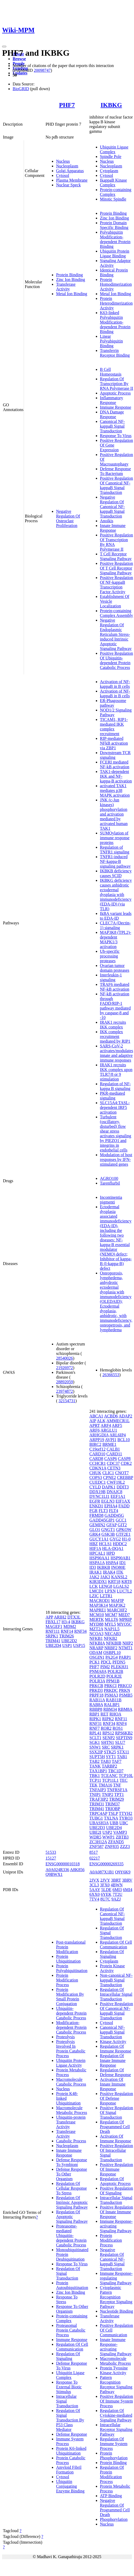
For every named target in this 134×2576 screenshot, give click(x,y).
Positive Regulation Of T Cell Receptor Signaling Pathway (116, 568)
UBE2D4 (53, 1645)
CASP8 (124, 1458)
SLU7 (120, 1742)
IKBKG (111, 104)
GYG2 (115, 1539)
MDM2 (69, 1626)
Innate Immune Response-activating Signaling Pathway (116, 2346)
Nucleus (63, 161)
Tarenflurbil (110, 1183)
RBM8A (125, 1709)
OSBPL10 (112, 1652)
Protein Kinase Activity (112, 1968)
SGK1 (95, 1742)
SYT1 (111, 1756)
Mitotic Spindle (113, 199)
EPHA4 (110, 1506)
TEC (123, 1780)
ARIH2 (60, 1617)
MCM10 (97, 1614)
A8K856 (77, 1869)
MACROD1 (100, 1600)
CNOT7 (122, 1473)
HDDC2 (120, 1543)
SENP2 (108, 1737)
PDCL (106, 1662)
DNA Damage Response (112, 414)
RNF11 (121, 1719)
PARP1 (125, 1657)
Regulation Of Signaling (68, 2356)
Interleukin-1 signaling (111, 977)
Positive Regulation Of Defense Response (116, 2098)
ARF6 (95, 1430)
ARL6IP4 (118, 1435)
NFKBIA (97, 1643)
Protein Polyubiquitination (71, 1968)
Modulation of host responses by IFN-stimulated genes (116, 1159)
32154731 (66, 1401)
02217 (95, 1858)
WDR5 (95, 1837)
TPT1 (119, 1794)
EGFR (95, 1501)
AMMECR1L (118, 1420)
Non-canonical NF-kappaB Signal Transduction (116, 1980)
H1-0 (126, 1539)
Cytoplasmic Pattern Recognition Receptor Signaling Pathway (116, 2297)
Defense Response (71, 2434)
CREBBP (125, 1477)
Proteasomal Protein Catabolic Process (71, 2330)
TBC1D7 (115, 1771)
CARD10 (97, 1454)
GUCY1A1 (99, 1539)
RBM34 (110, 1709)
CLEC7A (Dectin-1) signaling (115, 925)
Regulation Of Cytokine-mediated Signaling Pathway (116, 2415)
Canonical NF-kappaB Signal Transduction (112, 426)
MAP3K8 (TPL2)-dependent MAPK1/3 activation (115, 939)
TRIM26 (66, 1636)
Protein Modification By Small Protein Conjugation (70, 1996)
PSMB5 (126, 1695)
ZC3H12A (98, 1842)
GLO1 (95, 1529)
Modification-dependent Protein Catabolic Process (71, 2027)
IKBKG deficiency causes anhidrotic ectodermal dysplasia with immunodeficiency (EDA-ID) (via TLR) (116, 894)
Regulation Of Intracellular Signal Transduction (116, 1994)
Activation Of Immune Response (115, 2138)
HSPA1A (97, 1562)
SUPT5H (97, 1756)
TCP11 (95, 1780)
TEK (94, 1785)
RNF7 (95, 1728)
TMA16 (105, 1785)
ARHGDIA (99, 1435)
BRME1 (109, 1444)
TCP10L (126, 1775)
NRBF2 (110, 1648)
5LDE (106, 1889)
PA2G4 (111, 1657)
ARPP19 (97, 1439)
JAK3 (105, 1577)
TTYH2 (125, 1813)
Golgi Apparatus (70, 170)
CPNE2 (109, 1477)
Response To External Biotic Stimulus (69, 2387)
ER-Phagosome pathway (113, 703)
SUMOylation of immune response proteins (115, 838)
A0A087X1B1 (102, 1872)
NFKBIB (113, 1643)
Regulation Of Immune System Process (113, 2444)
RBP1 (95, 1714)
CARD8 (96, 1458)
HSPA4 (112, 1562)
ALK (101, 1420)
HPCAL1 (97, 1553)
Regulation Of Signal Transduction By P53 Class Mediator (70, 2420)
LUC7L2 (124, 1591)
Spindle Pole (110, 156)
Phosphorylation (114, 2519)
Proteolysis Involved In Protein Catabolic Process (71, 2048)
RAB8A (96, 1704)
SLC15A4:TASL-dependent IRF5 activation (115, 1107)
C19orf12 (98, 1449)
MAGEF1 (54, 1626)
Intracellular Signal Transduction (116, 2200)
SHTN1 (107, 1742)
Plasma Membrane (72, 180)
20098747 (42, 70)
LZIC (94, 1596)
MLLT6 (111, 1619)
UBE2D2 (69, 1640)
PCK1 (95, 1662)
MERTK (97, 1619)
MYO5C (124, 1624)
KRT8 (126, 1581)
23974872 (64, 1391)
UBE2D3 (97, 1827)
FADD (124, 1506)
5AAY (95, 1889)
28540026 (64, 1358)
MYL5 (110, 1624)
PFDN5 (118, 1662)
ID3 (93, 1567)
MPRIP (125, 1619)
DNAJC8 (114, 1491)
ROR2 (106, 1728)
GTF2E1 (123, 1534)
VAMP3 (120, 1832)
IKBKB (103, 1567)
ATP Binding (111, 2495)
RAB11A (97, 1700)
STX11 (123, 1752)
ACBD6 (111, 1416)
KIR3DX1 (98, 1581)
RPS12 (108, 1733)
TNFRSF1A (117, 1790)
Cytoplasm (109, 170)
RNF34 (80, 1631)
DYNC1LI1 (100, 1496)
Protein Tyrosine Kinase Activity (114, 2370)
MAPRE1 (98, 1610)
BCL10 (123, 1439)
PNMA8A (98, 1671)
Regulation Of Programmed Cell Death (115, 2127)
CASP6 (110, 1458)
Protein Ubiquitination (68, 1958)
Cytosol (62, 175)
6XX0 (95, 1894)
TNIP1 (95, 1794)
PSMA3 (111, 1695)
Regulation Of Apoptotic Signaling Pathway (72, 2217)
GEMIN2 (97, 1525)
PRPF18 (96, 1695)
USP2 (107, 1832)
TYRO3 (126, 1818)
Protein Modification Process (67, 1980)
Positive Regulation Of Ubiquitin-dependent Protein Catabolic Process (116, 660)
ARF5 (117, 1425)
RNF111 (53, 1631)
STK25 (110, 1752)
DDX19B (98, 1491)
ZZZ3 (125, 1846)
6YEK (106, 1894)
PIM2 (105, 1667)
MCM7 (111, 1614)
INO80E (118, 1567)
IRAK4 (109, 1572)
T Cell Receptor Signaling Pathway (116, 556)
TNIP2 (107, 1794)
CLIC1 (108, 1473)
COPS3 (96, 1477)
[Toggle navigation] (4, 46)
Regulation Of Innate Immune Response (113, 2060)
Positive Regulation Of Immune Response (116, 2169)
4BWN (116, 1885)
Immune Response (115, 407)
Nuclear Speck (68, 185)
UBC (123, 1823)
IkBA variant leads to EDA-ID (116, 915)
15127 (51, 1858)
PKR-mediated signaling (112, 1095)
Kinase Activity (113, 2041)
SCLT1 (96, 1737)
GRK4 (95, 1534)
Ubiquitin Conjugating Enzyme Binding (70, 2486)
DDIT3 (123, 1487)
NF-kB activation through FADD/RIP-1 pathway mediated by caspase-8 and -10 (115, 1006)
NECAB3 (113, 1633)
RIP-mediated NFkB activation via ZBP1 (114, 743)
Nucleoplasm (67, 166)
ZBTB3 (122, 1837)
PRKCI (110, 1685)
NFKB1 (96, 1638)
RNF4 (121, 1723)
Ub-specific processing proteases (110, 956)
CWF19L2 (116, 1482)
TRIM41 (53, 1640)
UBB (114, 1823)
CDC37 (113, 1463)
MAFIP (117, 1600)
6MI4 (127, 1889)
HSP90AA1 (100, 1558)
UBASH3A (99, 1823)
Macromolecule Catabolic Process (71, 2081)
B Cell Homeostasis (111, 371)
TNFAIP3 (98, 1790)
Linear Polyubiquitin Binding (111, 341)
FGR (94, 1510)
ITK (119, 1572)
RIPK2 (108, 1719)
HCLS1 (105, 1543)
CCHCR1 (98, 1463)
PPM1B (113, 1681)
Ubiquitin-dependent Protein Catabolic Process (71, 2013)
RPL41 (95, 1733)
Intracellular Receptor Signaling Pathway (116, 2429)
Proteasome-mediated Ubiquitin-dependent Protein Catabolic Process (71, 2235)
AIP (93, 1420)
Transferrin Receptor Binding (115, 352)
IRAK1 (96, 1572)
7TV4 (94, 1899)
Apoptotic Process (115, 393)
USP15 (79, 1645)
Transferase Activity (66, 286)
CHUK (95, 1473)
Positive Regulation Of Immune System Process (116, 2401)
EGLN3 (108, 1501)
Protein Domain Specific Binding (114, 225)
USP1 (67, 1645)
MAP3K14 (99, 1605)
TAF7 (116, 1761)
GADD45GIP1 (102, 1520)
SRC (106, 1747)
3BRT (116, 1880)
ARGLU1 (109, 1430)
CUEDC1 (98, 1482)
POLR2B (115, 1671)
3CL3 (94, 1885)
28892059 (64, 1382)
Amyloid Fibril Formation (68, 2469)
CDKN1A (98, 1468)
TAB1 (122, 1756)
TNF (117, 1785)
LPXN (110, 1591)
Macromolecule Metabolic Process (71, 2110)
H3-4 (66, 1622)
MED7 (124, 1614)
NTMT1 (125, 1648)
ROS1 (118, 1728)
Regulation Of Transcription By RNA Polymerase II (116, 384)
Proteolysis (65, 2037)
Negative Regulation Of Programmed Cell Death (115, 2507)
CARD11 (114, 1454)
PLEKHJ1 (119, 1667)
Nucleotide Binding (116, 2311)
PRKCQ (125, 1685)
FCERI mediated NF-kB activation (115, 764)
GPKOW (123, 1529)
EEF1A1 (118, 1496)
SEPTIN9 (124, 1737)
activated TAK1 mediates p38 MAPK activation (115, 790)
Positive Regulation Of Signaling (116, 2190)
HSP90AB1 (121, 1558)
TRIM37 (112, 1804)
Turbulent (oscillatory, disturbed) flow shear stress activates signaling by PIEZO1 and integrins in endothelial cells (115, 1133)
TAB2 (95, 1761)
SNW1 (95, 1747)
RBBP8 (96, 1709)
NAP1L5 (112, 1629)
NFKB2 (110, 1638)
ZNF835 (112, 1846)
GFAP (111, 1525)
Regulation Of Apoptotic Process (115, 2181)
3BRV (127, 1880)
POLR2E (114, 1676)
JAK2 (94, 1577)
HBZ (94, 1543)
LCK (94, 1586)
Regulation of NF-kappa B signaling (115, 1086)
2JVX (94, 1880)
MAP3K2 (117, 1605)
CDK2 (126, 1463)
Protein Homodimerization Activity (116, 284)
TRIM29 (116, 1799)
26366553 (110, 1374)
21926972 (64, 1367)
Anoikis (106, 521)
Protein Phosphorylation (114, 2455)
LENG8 (105, 1586)
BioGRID (21, 88)
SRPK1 (52, 1636)
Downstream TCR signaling (115, 755)
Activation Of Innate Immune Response (113, 2084)
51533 (51, 1852)
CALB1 (113, 1449)
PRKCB (96, 1685)
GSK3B (108, 1534)
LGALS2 (121, 1586)
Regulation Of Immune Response (115, 2048)
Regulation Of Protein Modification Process (112, 2474)
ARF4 (106, 1425)
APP (49, 1617)
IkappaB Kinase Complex (113, 182)
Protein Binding (69, 275)
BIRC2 (95, 1444)
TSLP (113, 1813)
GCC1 (121, 1520)
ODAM (96, 1652)
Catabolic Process (71, 2141)
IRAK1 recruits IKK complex (113, 1024)
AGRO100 (109, 1178)
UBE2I (95, 1832)
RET (104, 1714)
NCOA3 (96, 1633)
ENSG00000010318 (63, 1864)
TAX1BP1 (98, 1771)
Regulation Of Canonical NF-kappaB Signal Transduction (112, 1916)
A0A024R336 (57, 1869)
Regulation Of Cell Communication (72, 2346)
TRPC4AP (98, 1813)
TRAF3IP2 (99, 1799)
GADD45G (114, 1515)
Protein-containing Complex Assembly (116, 613)
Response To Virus (116, 435)
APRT (95, 1425)
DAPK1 (109, 1487)
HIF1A (95, 1548)
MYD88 (96, 1624)
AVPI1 (110, 1439)
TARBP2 (109, 1766)
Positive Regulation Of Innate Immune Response (116, 2212)
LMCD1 (97, 1591)
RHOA (115, 1714)
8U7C (105, 1899)
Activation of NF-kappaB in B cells (115, 684)
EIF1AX (123, 1501)
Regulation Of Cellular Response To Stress (71, 2188)
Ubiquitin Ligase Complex (114, 149)
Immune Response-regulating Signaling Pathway (116, 2278)
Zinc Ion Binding (70, 279)
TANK (95, 1766)
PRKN (124, 1690)
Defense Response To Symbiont (71, 2162)
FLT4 (113, 1510)
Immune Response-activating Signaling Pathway (116, 2226)
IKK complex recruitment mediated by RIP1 (115, 1036)
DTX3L (74, 1617)
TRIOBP (112, 1808)
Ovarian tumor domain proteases (115, 967)
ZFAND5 (116, 1842)
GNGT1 (108, 1529)
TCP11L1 (110, 1780)
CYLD (95, 1487)
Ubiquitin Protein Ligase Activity (71, 2062)
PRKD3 (96, 1690)
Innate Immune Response (113, 527)
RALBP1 (112, 1704)
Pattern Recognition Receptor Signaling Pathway (116, 2384)
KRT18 (114, 1581)
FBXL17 (53, 1622)
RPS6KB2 (124, 1733)
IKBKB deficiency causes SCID (116, 873)
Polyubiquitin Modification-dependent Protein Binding (115, 239)
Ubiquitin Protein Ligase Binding (115, 253)
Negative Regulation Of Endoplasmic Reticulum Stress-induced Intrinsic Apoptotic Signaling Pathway (116, 634)
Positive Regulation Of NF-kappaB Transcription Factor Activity (116, 584)
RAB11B (114, 1700)
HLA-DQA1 (112, 1548)
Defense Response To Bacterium (115, 471)
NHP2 (127, 1643)
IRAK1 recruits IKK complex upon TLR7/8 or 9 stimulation (116, 1072)
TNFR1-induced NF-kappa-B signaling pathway (115, 861)
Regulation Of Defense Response (115, 2072)
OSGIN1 (97, 1657)
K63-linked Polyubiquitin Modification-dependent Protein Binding (115, 322)
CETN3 (114, 1468)
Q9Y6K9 (123, 1872)
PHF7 (67, 104)
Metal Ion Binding (71, 293)
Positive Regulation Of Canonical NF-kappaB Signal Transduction (116, 485)
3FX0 (105, 1885)
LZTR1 (106, 1596)
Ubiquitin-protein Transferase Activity (71, 2122)
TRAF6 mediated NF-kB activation (115, 986)
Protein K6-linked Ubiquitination (71, 2450)
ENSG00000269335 (107, 1864)
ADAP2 (125, 1416)
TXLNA (111, 1818)
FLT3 (103, 1510)
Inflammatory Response (111, 400)
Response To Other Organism (72, 2308)
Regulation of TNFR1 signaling (115, 849)
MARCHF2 (117, 1610)
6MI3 (117, 1889)
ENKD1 (96, 1506)
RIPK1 (95, 1719)
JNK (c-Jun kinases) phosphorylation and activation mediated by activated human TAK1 (114, 814)
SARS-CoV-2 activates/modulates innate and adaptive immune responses (116, 1053)
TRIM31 (97, 1804)
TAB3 (106, 1761)
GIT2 (122, 1525)
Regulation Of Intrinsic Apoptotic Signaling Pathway (72, 2202)
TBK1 (95, 1775)
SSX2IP (96, 1752)
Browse (19, 59)
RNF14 (67, 1631)
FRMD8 (96, 1515)
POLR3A (97, 1681)
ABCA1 (96, 1416)
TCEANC (109, 1775)
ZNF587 (97, 1846)
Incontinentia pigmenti (111, 1199)
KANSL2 (119, 1577)
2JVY (105, 1880)
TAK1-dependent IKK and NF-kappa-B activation (116, 776)
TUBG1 (96, 1818)
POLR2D (97, 1676)
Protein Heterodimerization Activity (116, 303)
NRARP (96, 1648)
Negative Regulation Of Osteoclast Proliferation (68, 518)
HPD (110, 1553)
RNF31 (96, 1723)
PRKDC (111, 1690)
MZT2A (96, 1629)
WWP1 (108, 1837)
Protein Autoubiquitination (72, 2285)
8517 (94, 1852)
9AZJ (116, 1899)
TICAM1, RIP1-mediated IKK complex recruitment (114, 726)
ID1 (122, 1562)
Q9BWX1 (54, 1874)
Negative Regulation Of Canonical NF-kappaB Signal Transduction (112, 506)
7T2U (117, 1894)
